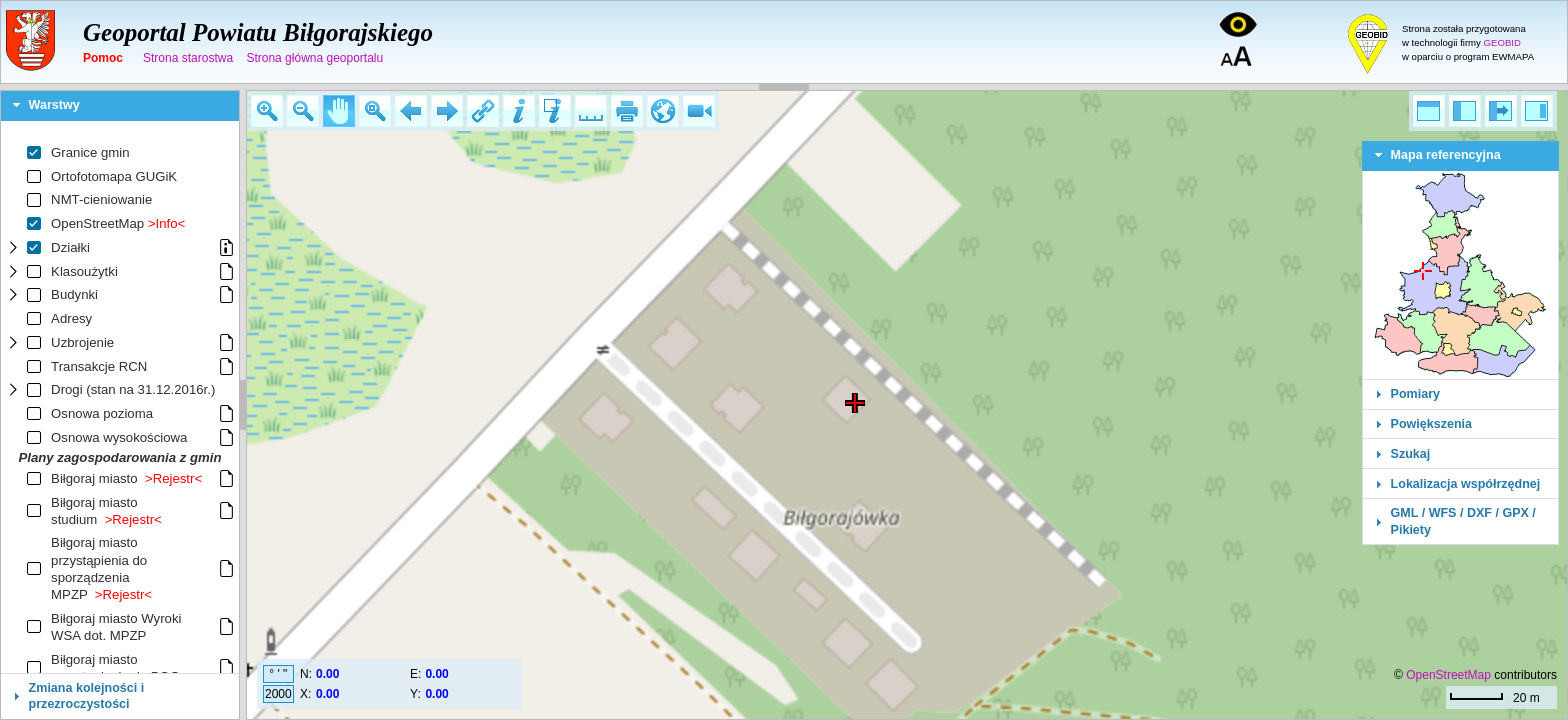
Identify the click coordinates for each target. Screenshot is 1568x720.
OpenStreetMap (1448, 675)
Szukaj (1411, 454)
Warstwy (54, 105)
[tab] (120, 106)
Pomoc (103, 58)
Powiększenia (1432, 424)
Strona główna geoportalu (314, 58)
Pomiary (1415, 394)
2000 (278, 694)
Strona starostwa (188, 58)
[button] (267, 111)
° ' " (278, 674)
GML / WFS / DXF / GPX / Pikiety (1463, 521)
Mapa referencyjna (1446, 155)
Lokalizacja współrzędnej (1466, 484)
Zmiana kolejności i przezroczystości (87, 696)
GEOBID (1502, 42)
